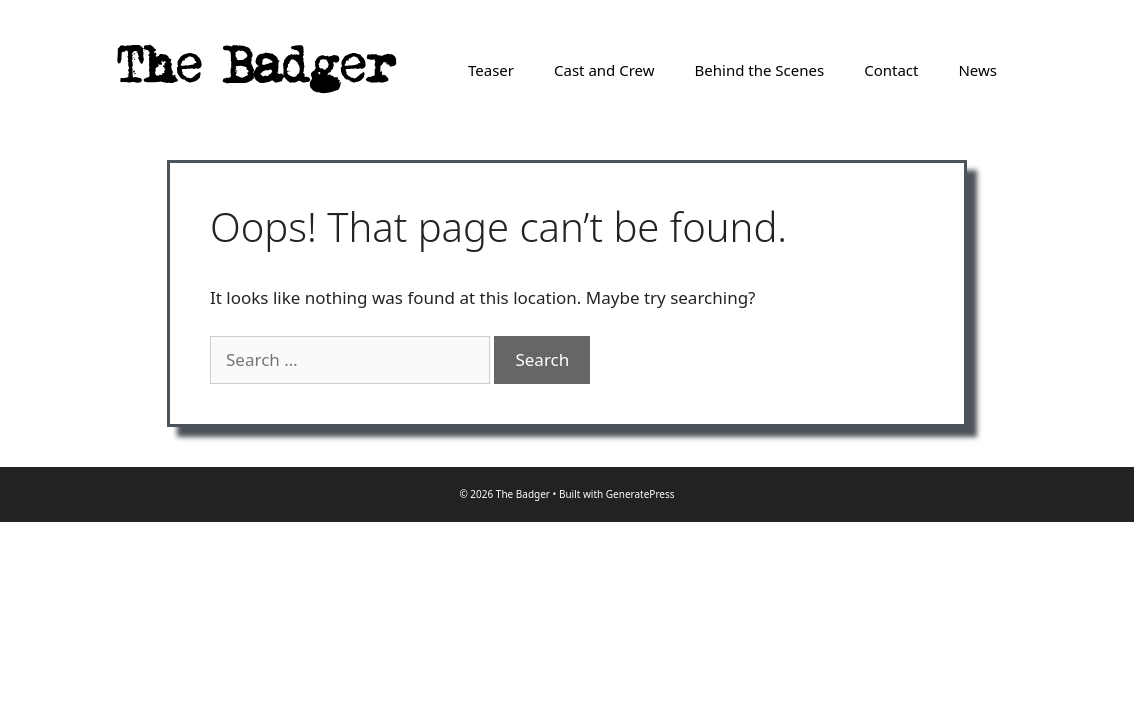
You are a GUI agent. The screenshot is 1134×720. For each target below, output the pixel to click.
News (977, 70)
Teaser (491, 70)
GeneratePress (640, 494)
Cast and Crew (604, 70)
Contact (891, 70)
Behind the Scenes (760, 70)
